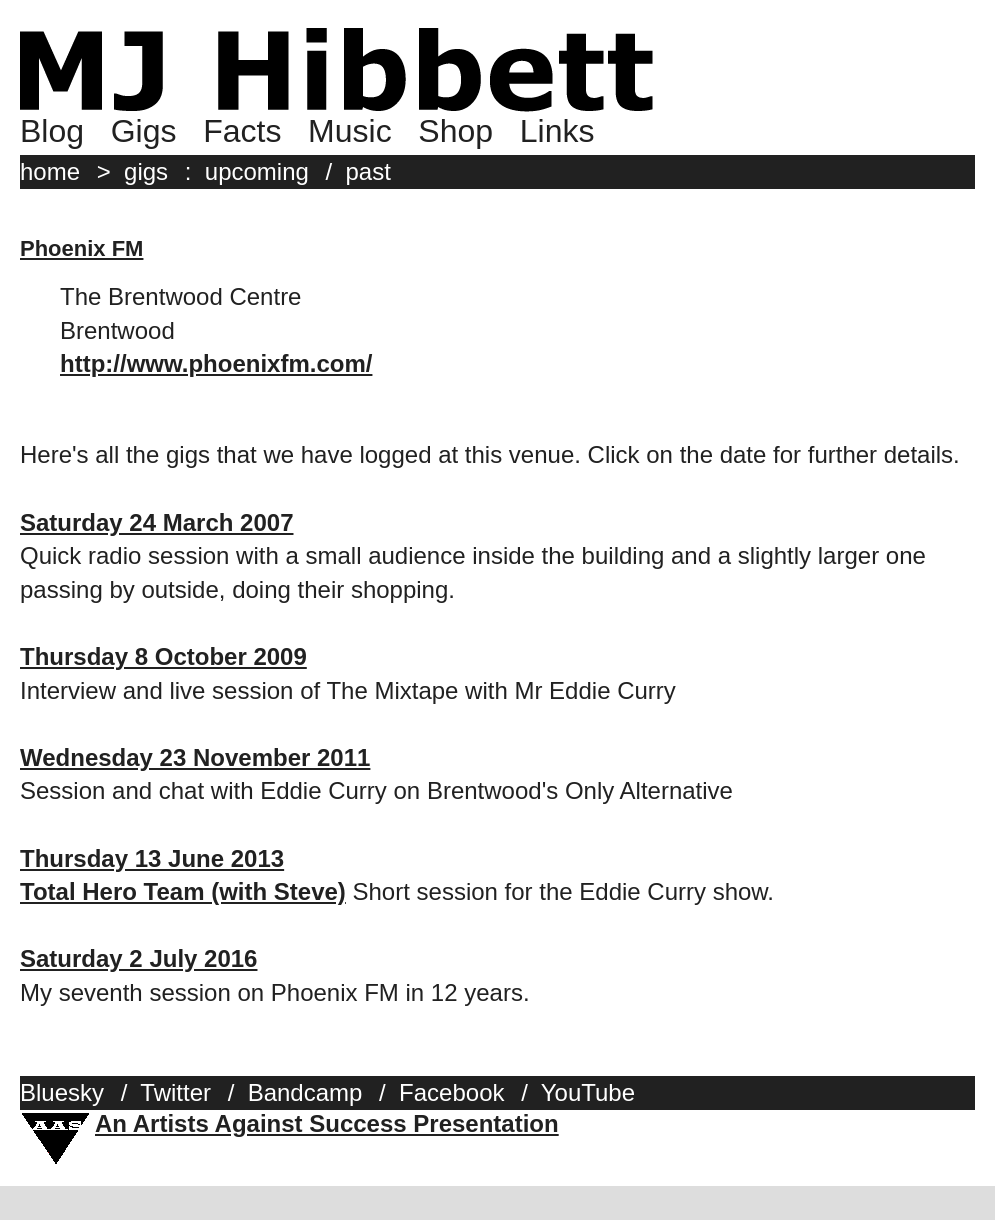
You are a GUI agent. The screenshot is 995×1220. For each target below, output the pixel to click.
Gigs (144, 131)
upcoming (257, 171)
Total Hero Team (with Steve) (183, 891)
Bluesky (62, 1092)
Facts (242, 131)
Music (350, 131)
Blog (52, 131)
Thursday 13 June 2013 (152, 858)
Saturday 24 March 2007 (156, 522)
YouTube (588, 1092)
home (50, 171)
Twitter (175, 1092)
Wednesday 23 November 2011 (195, 757)
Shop (455, 131)
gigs (146, 171)
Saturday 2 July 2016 (138, 958)
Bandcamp (305, 1092)
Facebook (451, 1092)
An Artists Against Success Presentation (327, 1123)
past (368, 171)
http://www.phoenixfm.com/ (216, 363)
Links (557, 131)
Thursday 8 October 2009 (163, 656)
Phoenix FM (81, 248)
